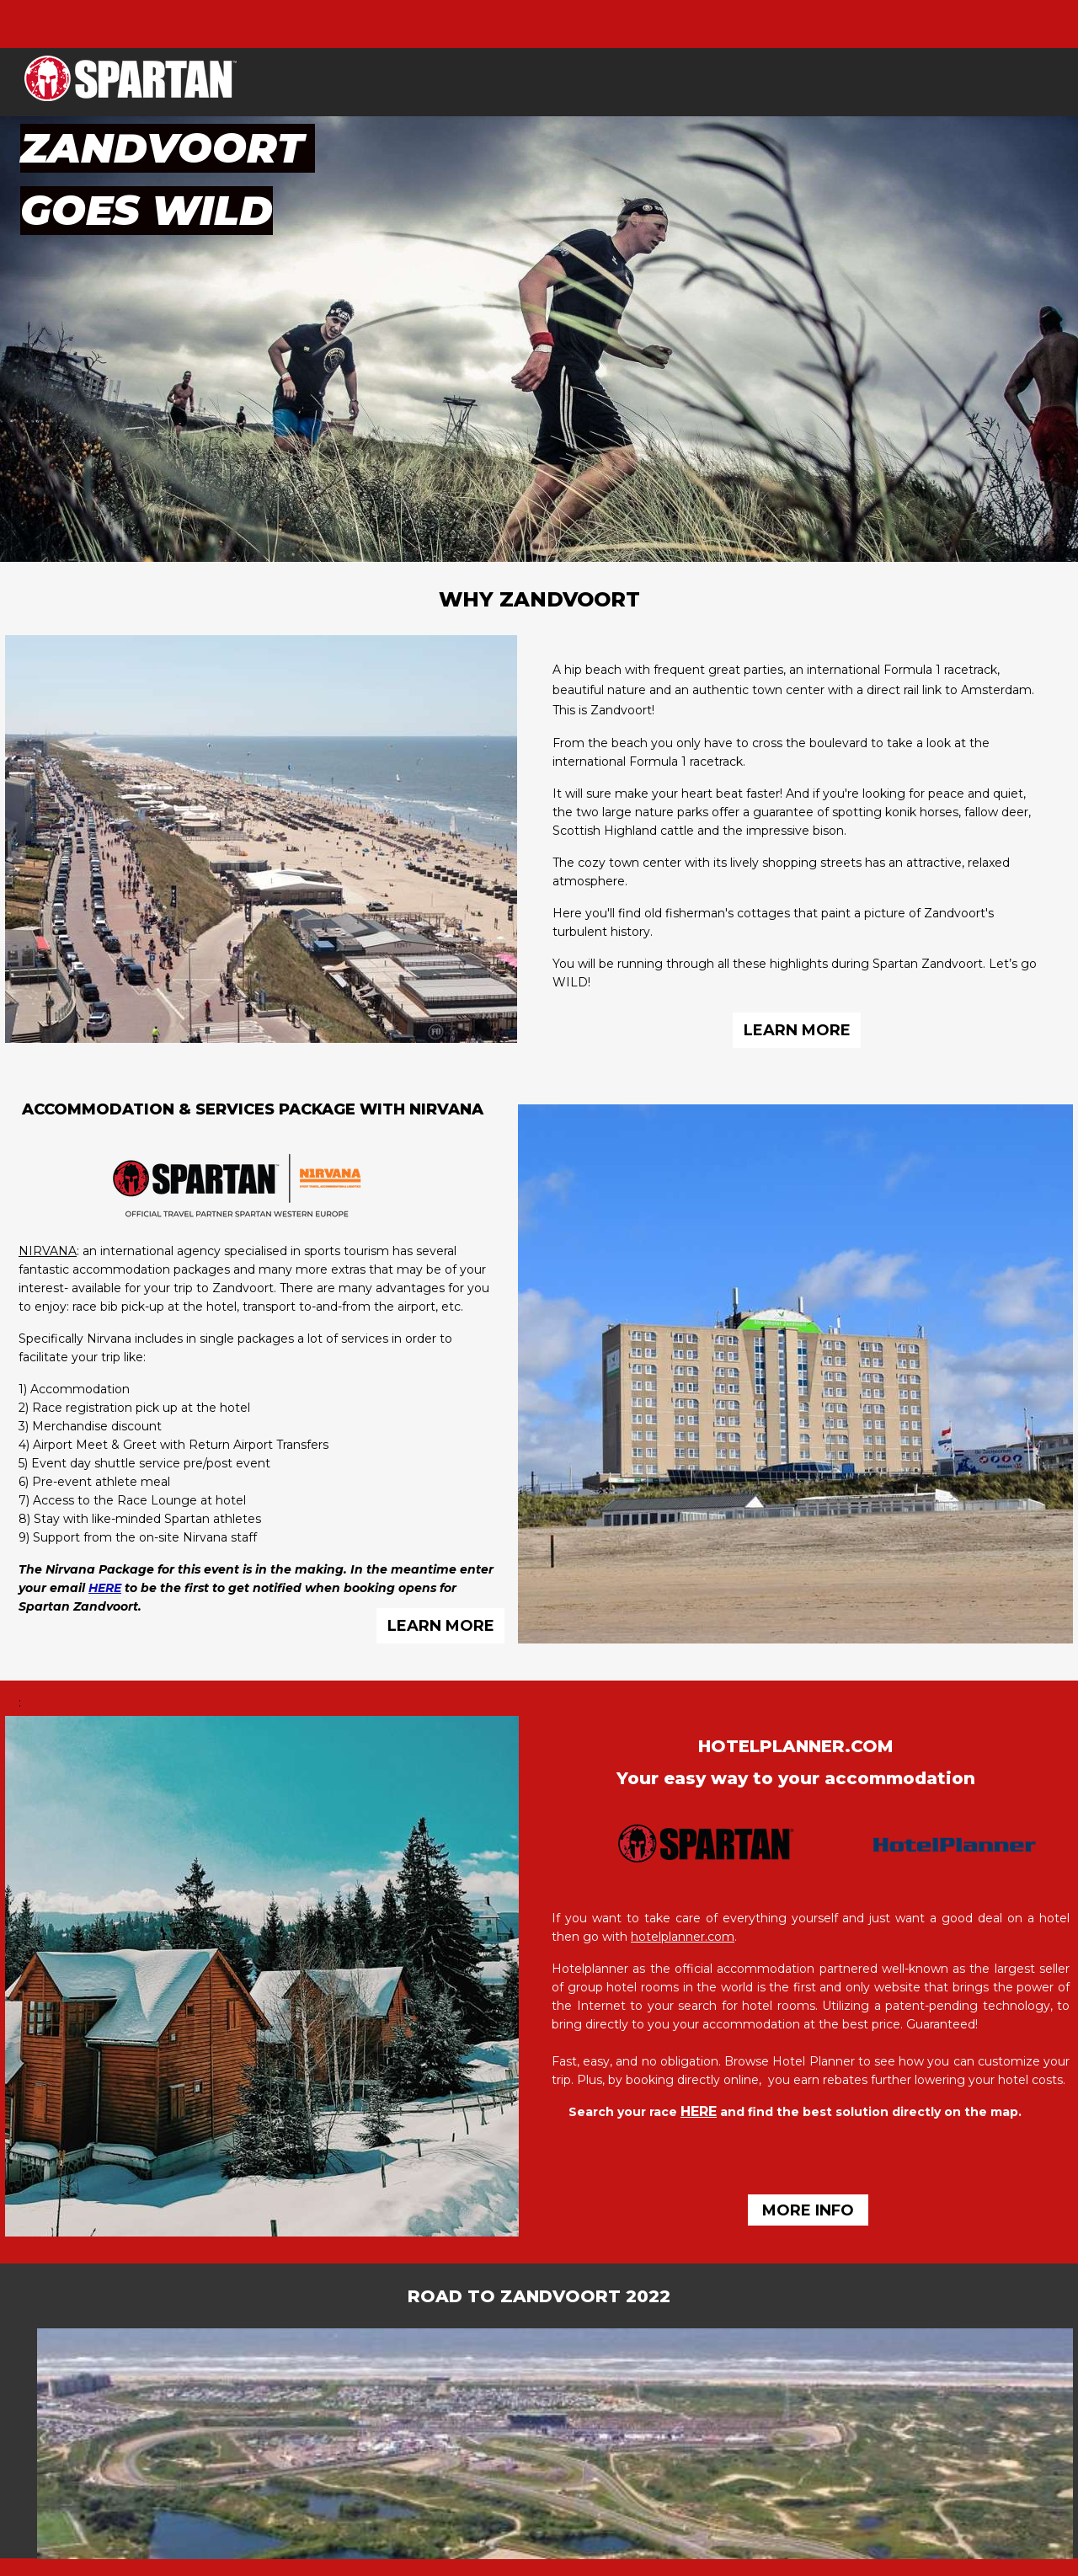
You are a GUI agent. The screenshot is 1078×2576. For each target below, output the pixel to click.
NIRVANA (48, 1251)
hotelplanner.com (682, 1936)
